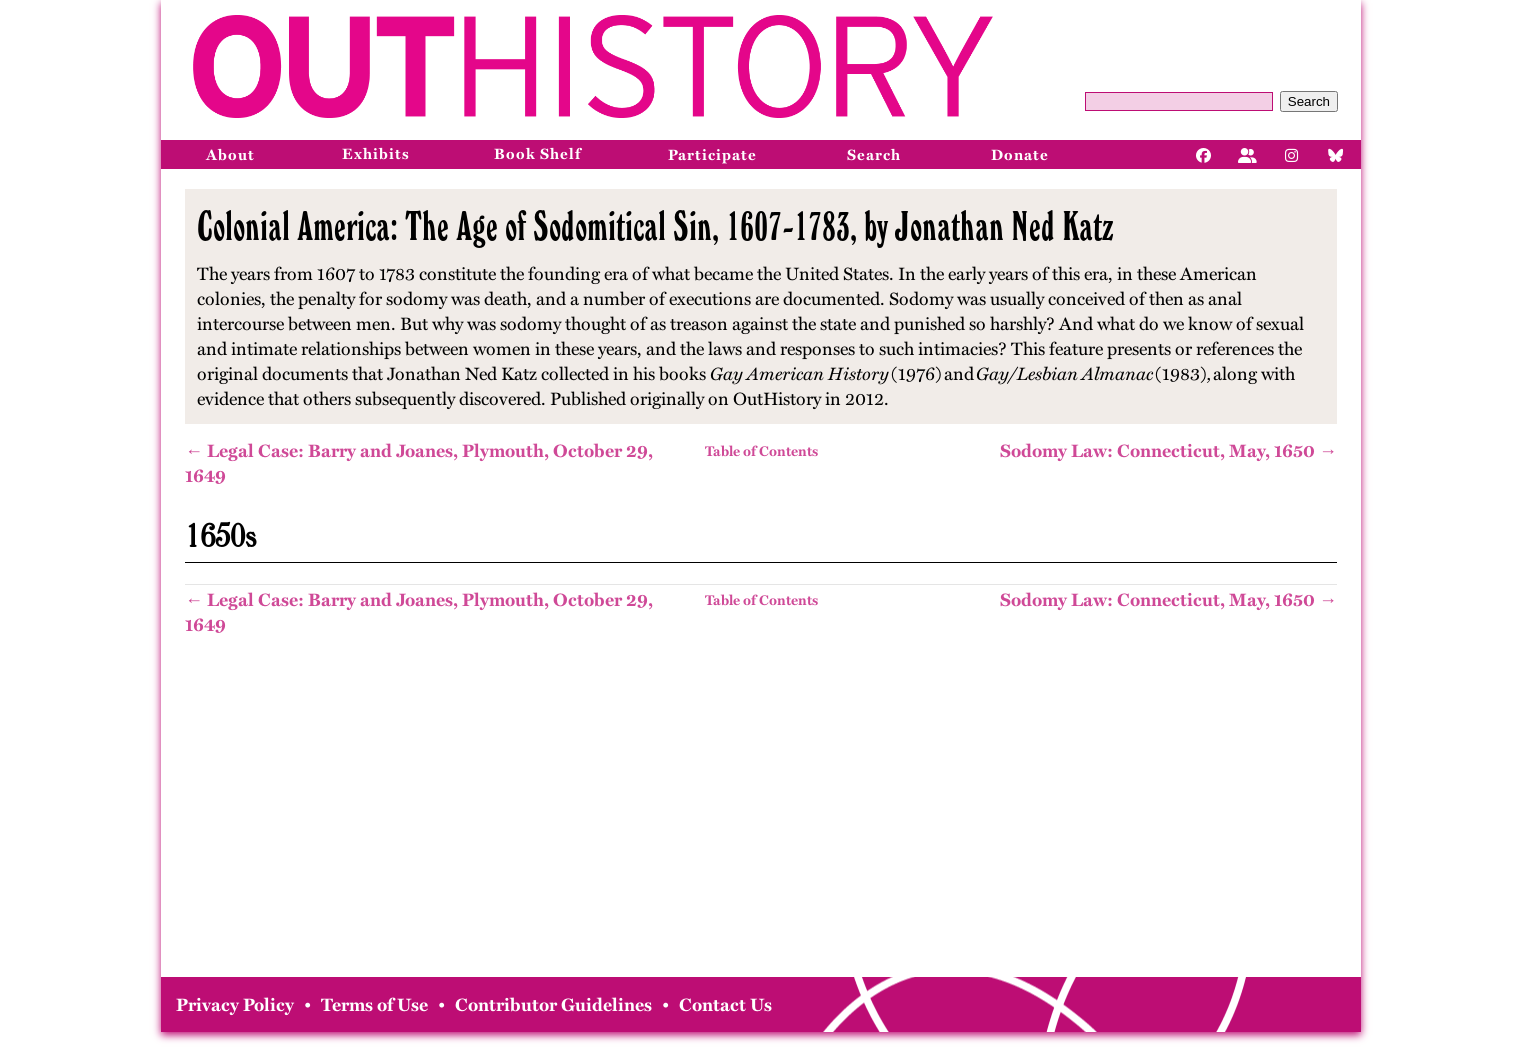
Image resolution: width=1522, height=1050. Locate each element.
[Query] (1179, 101)
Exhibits (376, 154)
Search (1309, 101)
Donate (1020, 155)
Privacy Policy (235, 1005)
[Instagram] (1292, 154)
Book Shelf (537, 154)
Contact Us (725, 1005)
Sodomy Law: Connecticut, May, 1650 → (1168, 451)
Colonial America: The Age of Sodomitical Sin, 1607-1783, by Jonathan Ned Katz (655, 226)
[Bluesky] (1336, 154)
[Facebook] (1204, 154)
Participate (712, 155)
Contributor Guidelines (553, 1005)
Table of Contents (761, 451)
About (230, 155)
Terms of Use (374, 1005)
